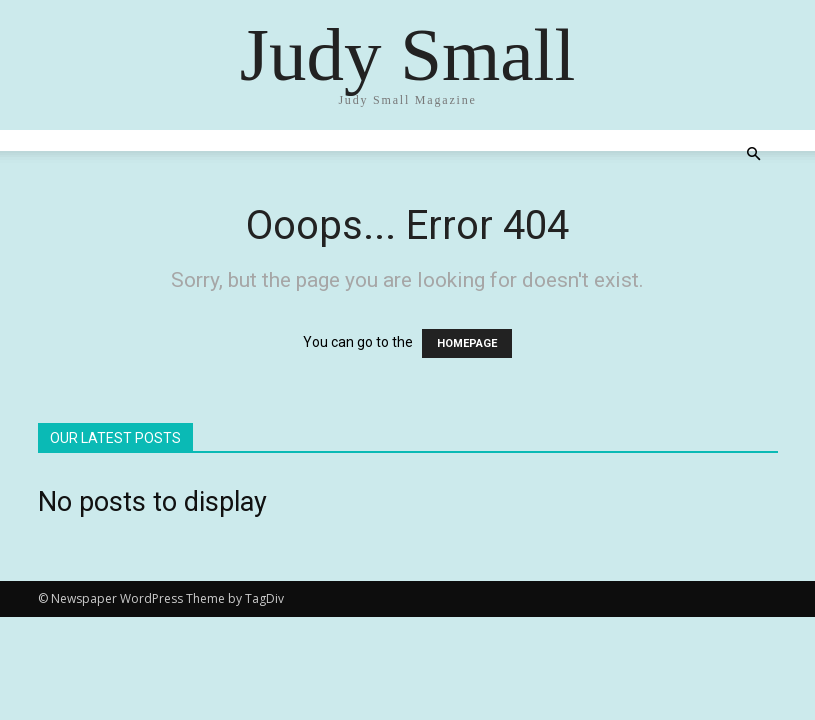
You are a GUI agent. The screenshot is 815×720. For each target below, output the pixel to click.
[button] (754, 154)
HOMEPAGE (467, 343)
